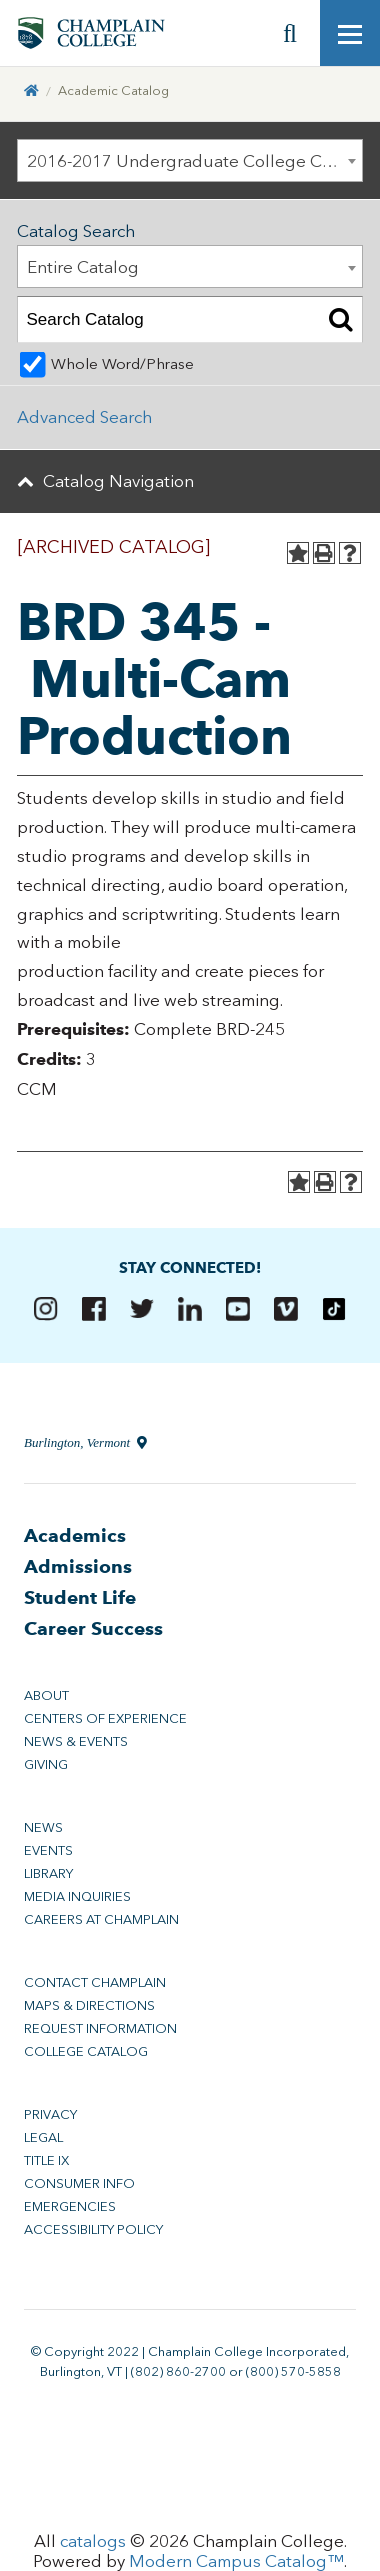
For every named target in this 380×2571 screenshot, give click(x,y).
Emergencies (70, 2206)
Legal (43, 2137)
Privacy (50, 2114)
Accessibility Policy (93, 2229)
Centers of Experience (105, 1718)
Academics (75, 1535)
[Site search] (290, 33)
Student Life (80, 1597)
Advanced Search (84, 417)
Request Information (100, 2028)
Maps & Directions (89, 2005)
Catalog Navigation (118, 481)
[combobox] (190, 160)
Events (48, 1850)
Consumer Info (79, 2183)
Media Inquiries (77, 1896)
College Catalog (86, 2051)
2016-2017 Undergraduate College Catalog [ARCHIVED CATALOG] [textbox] (195, 161)
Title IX (46, 2160)
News (43, 1827)
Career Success (93, 1628)
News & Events (76, 1741)
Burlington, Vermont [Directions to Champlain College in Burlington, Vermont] (85, 1442)
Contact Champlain (95, 1982)
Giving (46, 1764)
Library (48, 1873)
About (46, 1695)
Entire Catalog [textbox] (83, 267)
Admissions (78, 1566)
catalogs (93, 2541)
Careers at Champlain (101, 1919)
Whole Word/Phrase (122, 364)
